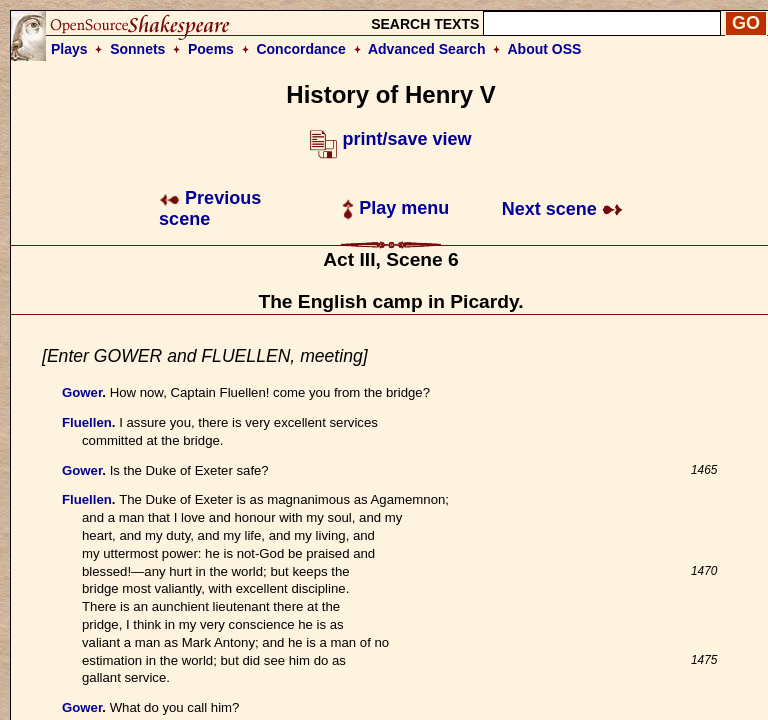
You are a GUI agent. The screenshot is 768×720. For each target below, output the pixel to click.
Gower (82, 392)
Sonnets (137, 49)
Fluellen (87, 422)
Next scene (562, 209)
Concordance (300, 49)
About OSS (545, 49)
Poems (211, 49)
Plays (69, 49)
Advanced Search (427, 49)
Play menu (395, 208)
